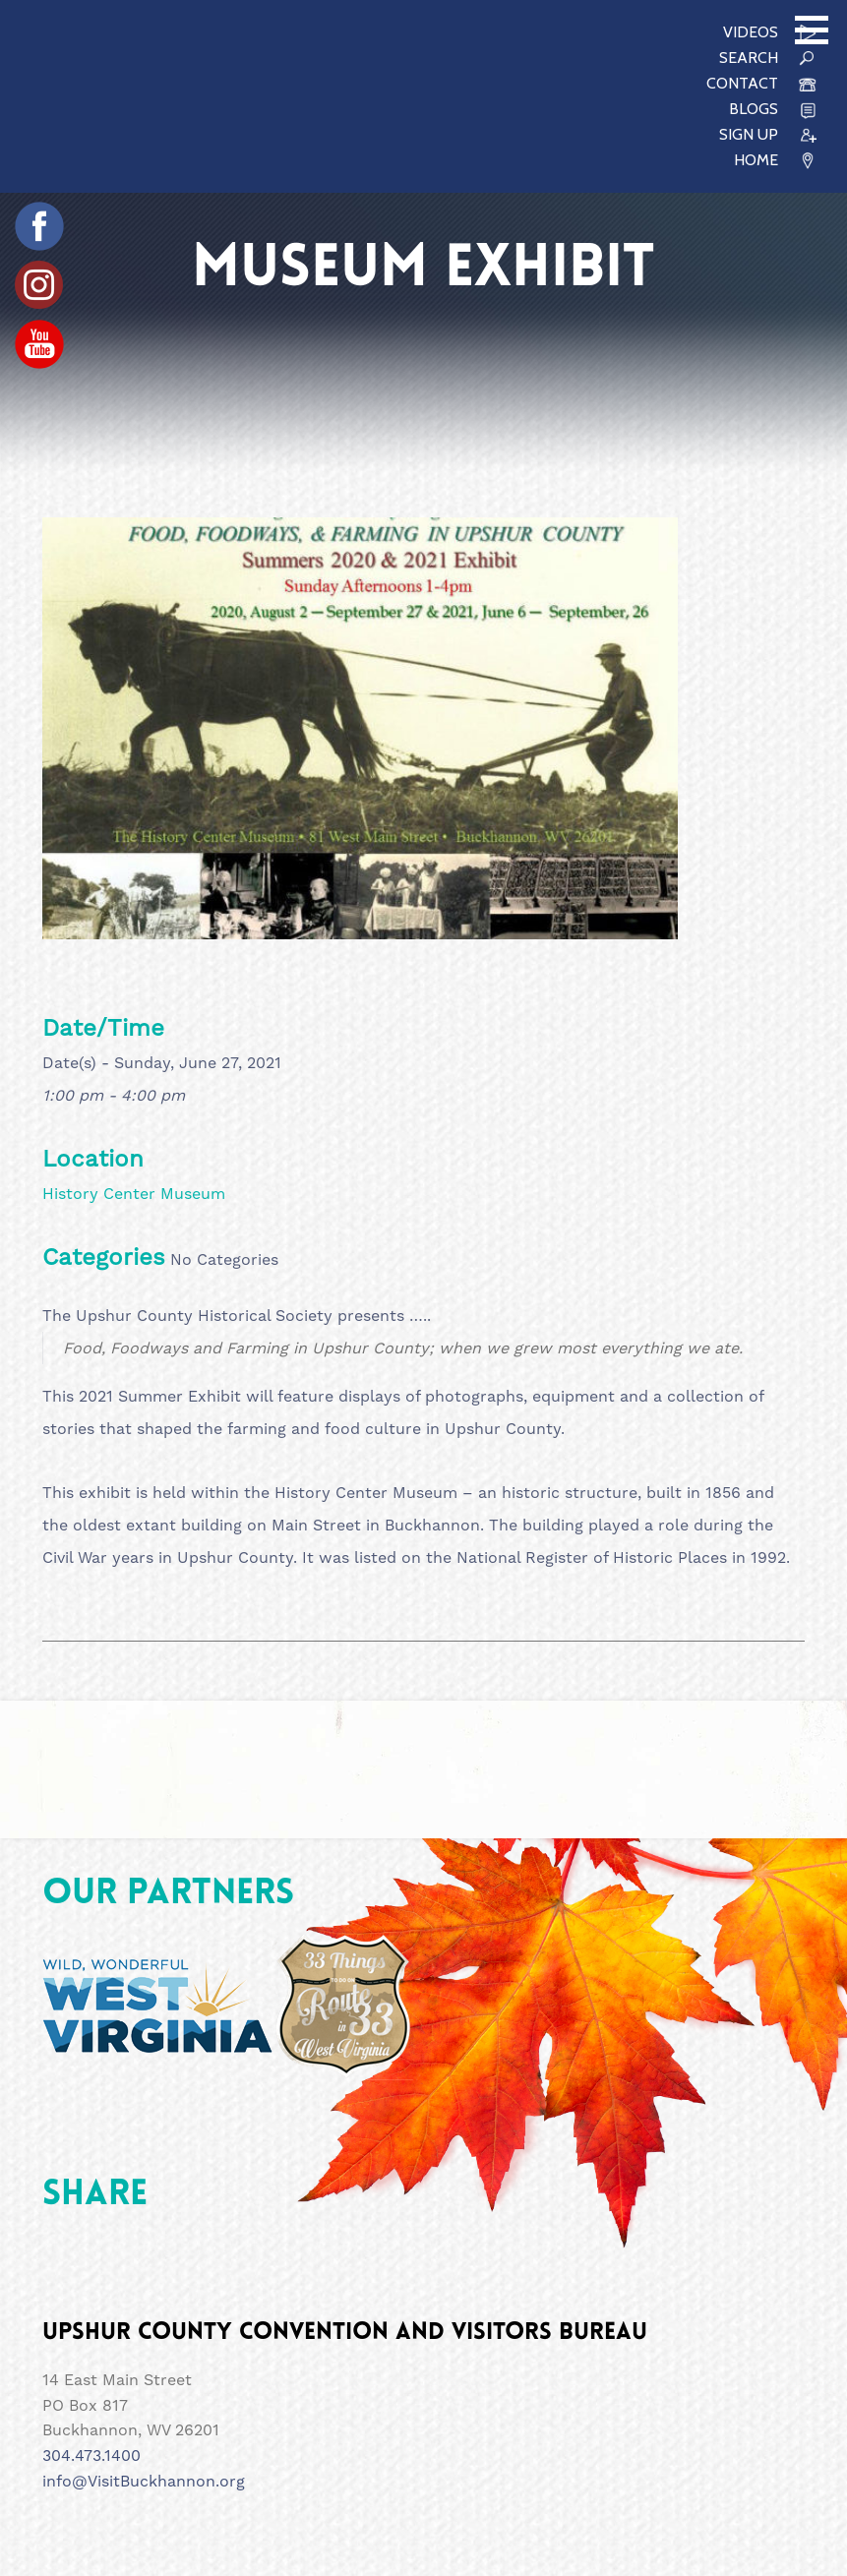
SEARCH (748, 57)
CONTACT (742, 83)
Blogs (753, 108)
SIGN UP (748, 134)
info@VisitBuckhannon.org (143, 2481)
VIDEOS (750, 32)
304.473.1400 (91, 2455)
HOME (756, 159)
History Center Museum (133, 1193)
